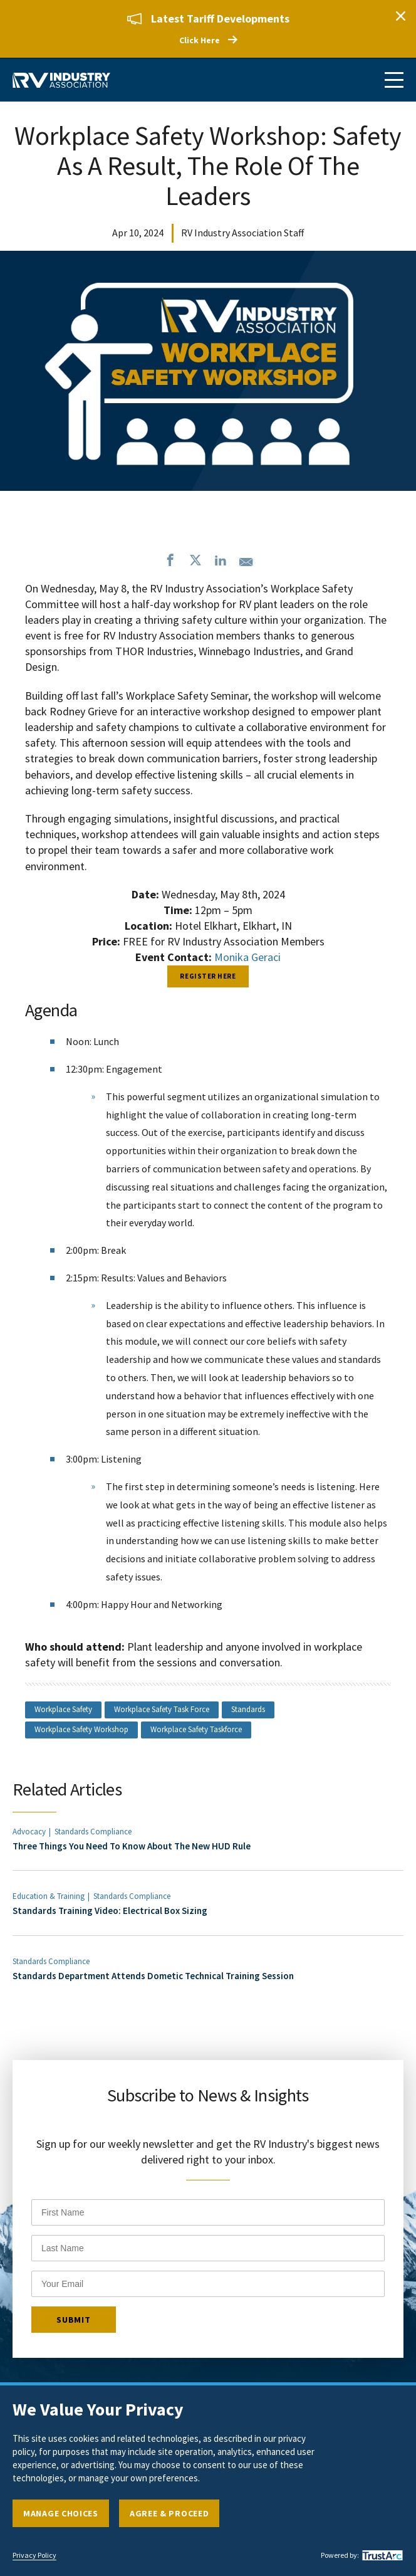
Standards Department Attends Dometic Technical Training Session (153, 1976)
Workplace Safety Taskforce (196, 1729)
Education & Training (49, 1896)
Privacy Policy (34, 2555)
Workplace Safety (63, 1709)
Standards (248, 1709)
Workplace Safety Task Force (161, 1709)
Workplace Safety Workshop (81, 1729)
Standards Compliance (93, 1831)
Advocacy (29, 1831)
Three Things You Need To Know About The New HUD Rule (132, 1846)
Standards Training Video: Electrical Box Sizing (110, 1910)
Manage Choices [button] (60, 2513)
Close (400, 15)
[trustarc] (381, 2555)
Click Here (199, 40)
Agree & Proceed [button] (169, 2513)
